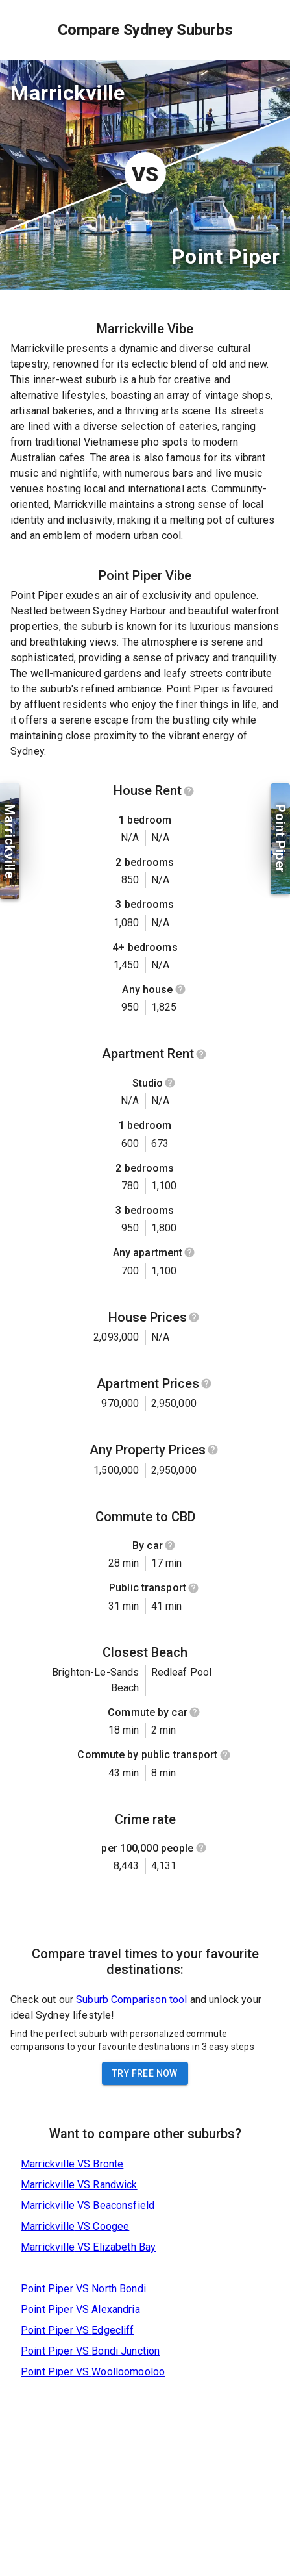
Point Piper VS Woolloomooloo (93, 2372)
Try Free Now (145, 2073)
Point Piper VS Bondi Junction (90, 2351)
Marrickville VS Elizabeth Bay (88, 2247)
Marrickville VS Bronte (72, 2164)
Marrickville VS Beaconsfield (87, 2205)
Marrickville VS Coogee (75, 2226)
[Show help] (189, 791)
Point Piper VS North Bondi (83, 2288)
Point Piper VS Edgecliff (77, 2330)
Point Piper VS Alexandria (80, 2309)
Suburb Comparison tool (131, 1999)
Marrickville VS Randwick (79, 2184)
